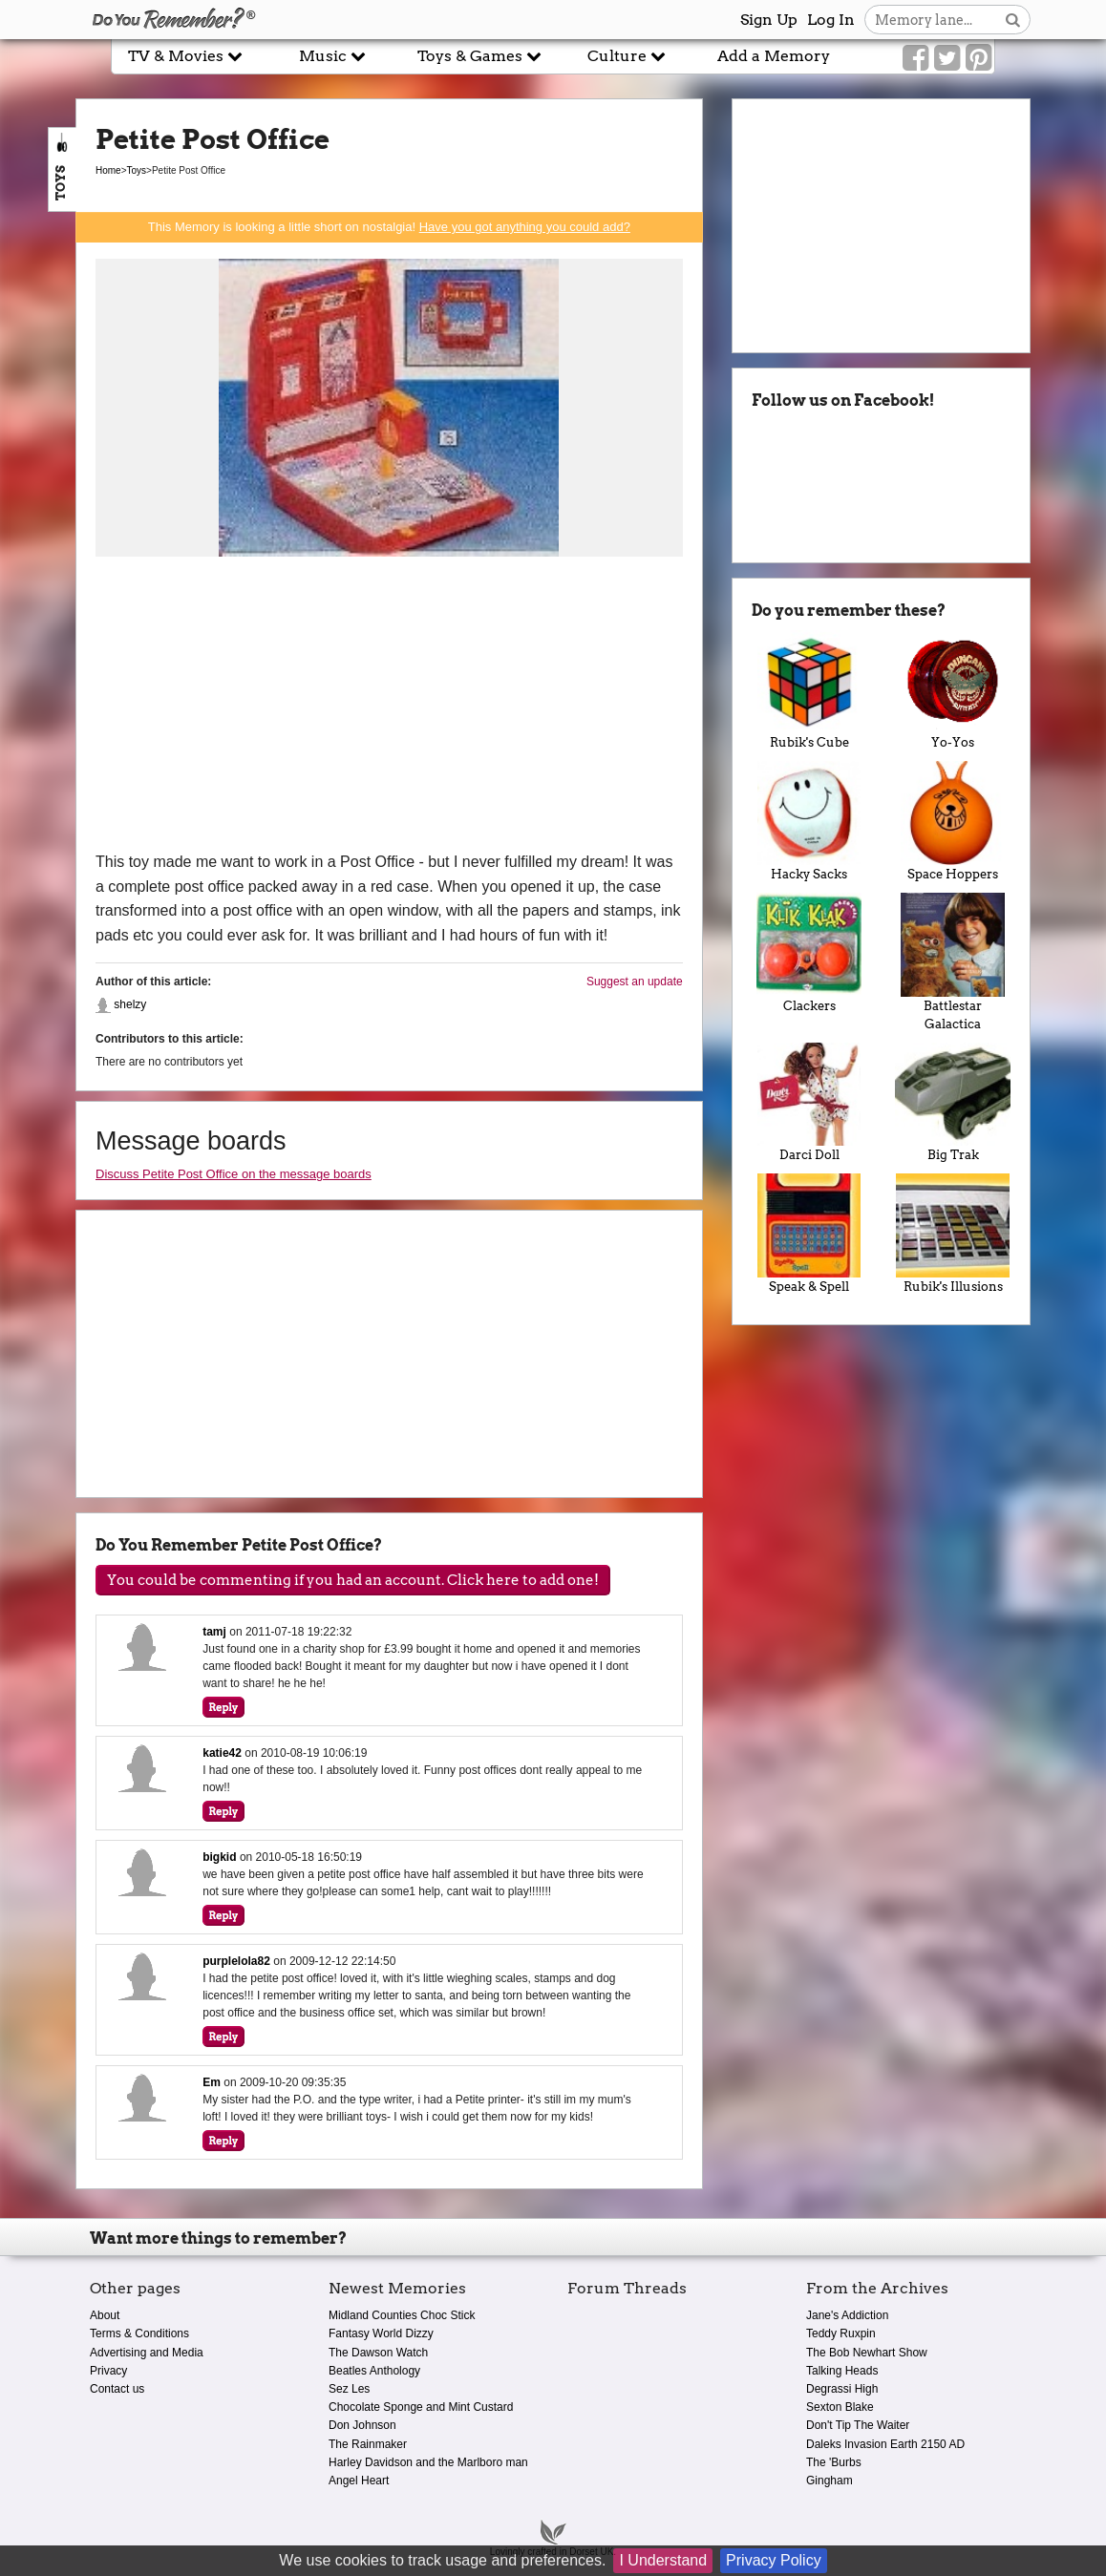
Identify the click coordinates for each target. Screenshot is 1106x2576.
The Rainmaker (368, 2444)
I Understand (663, 2560)
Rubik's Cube (809, 690)
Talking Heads (842, 2370)
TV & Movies (185, 56)
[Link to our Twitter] (947, 58)
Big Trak (952, 1103)
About (104, 2315)
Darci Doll (809, 1103)
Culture (626, 56)
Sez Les (349, 2389)
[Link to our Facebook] (915, 58)
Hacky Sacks (809, 821)
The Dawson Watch (378, 2352)
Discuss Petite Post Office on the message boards (234, 1174)
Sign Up (769, 20)
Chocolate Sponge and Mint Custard (421, 2407)
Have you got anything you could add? (524, 227)
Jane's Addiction (847, 2315)
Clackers (809, 953)
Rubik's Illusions (952, 1233)
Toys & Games (479, 56)
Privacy (108, 2370)
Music (332, 56)
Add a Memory (773, 56)
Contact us (117, 2389)
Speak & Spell (809, 1233)
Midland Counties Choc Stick (402, 2315)
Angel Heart (359, 2480)
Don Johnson (362, 2425)
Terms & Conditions (139, 2333)
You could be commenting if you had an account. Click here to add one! (353, 1580)
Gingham (829, 2480)
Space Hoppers (952, 821)
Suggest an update (634, 981)
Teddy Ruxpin (841, 2333)
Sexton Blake (840, 2407)
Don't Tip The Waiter (857, 2425)
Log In (831, 20)
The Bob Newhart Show (866, 2352)
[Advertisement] (389, 706)
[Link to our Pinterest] (978, 58)
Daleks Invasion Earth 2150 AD (885, 2444)
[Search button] (1013, 19)
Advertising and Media (146, 2352)
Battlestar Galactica (952, 962)
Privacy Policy (773, 2560)
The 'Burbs (833, 2462)
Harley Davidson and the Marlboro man (428, 2462)
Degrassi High (842, 2389)
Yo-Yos (952, 690)
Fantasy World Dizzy (381, 2333)
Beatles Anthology (374, 2370)
